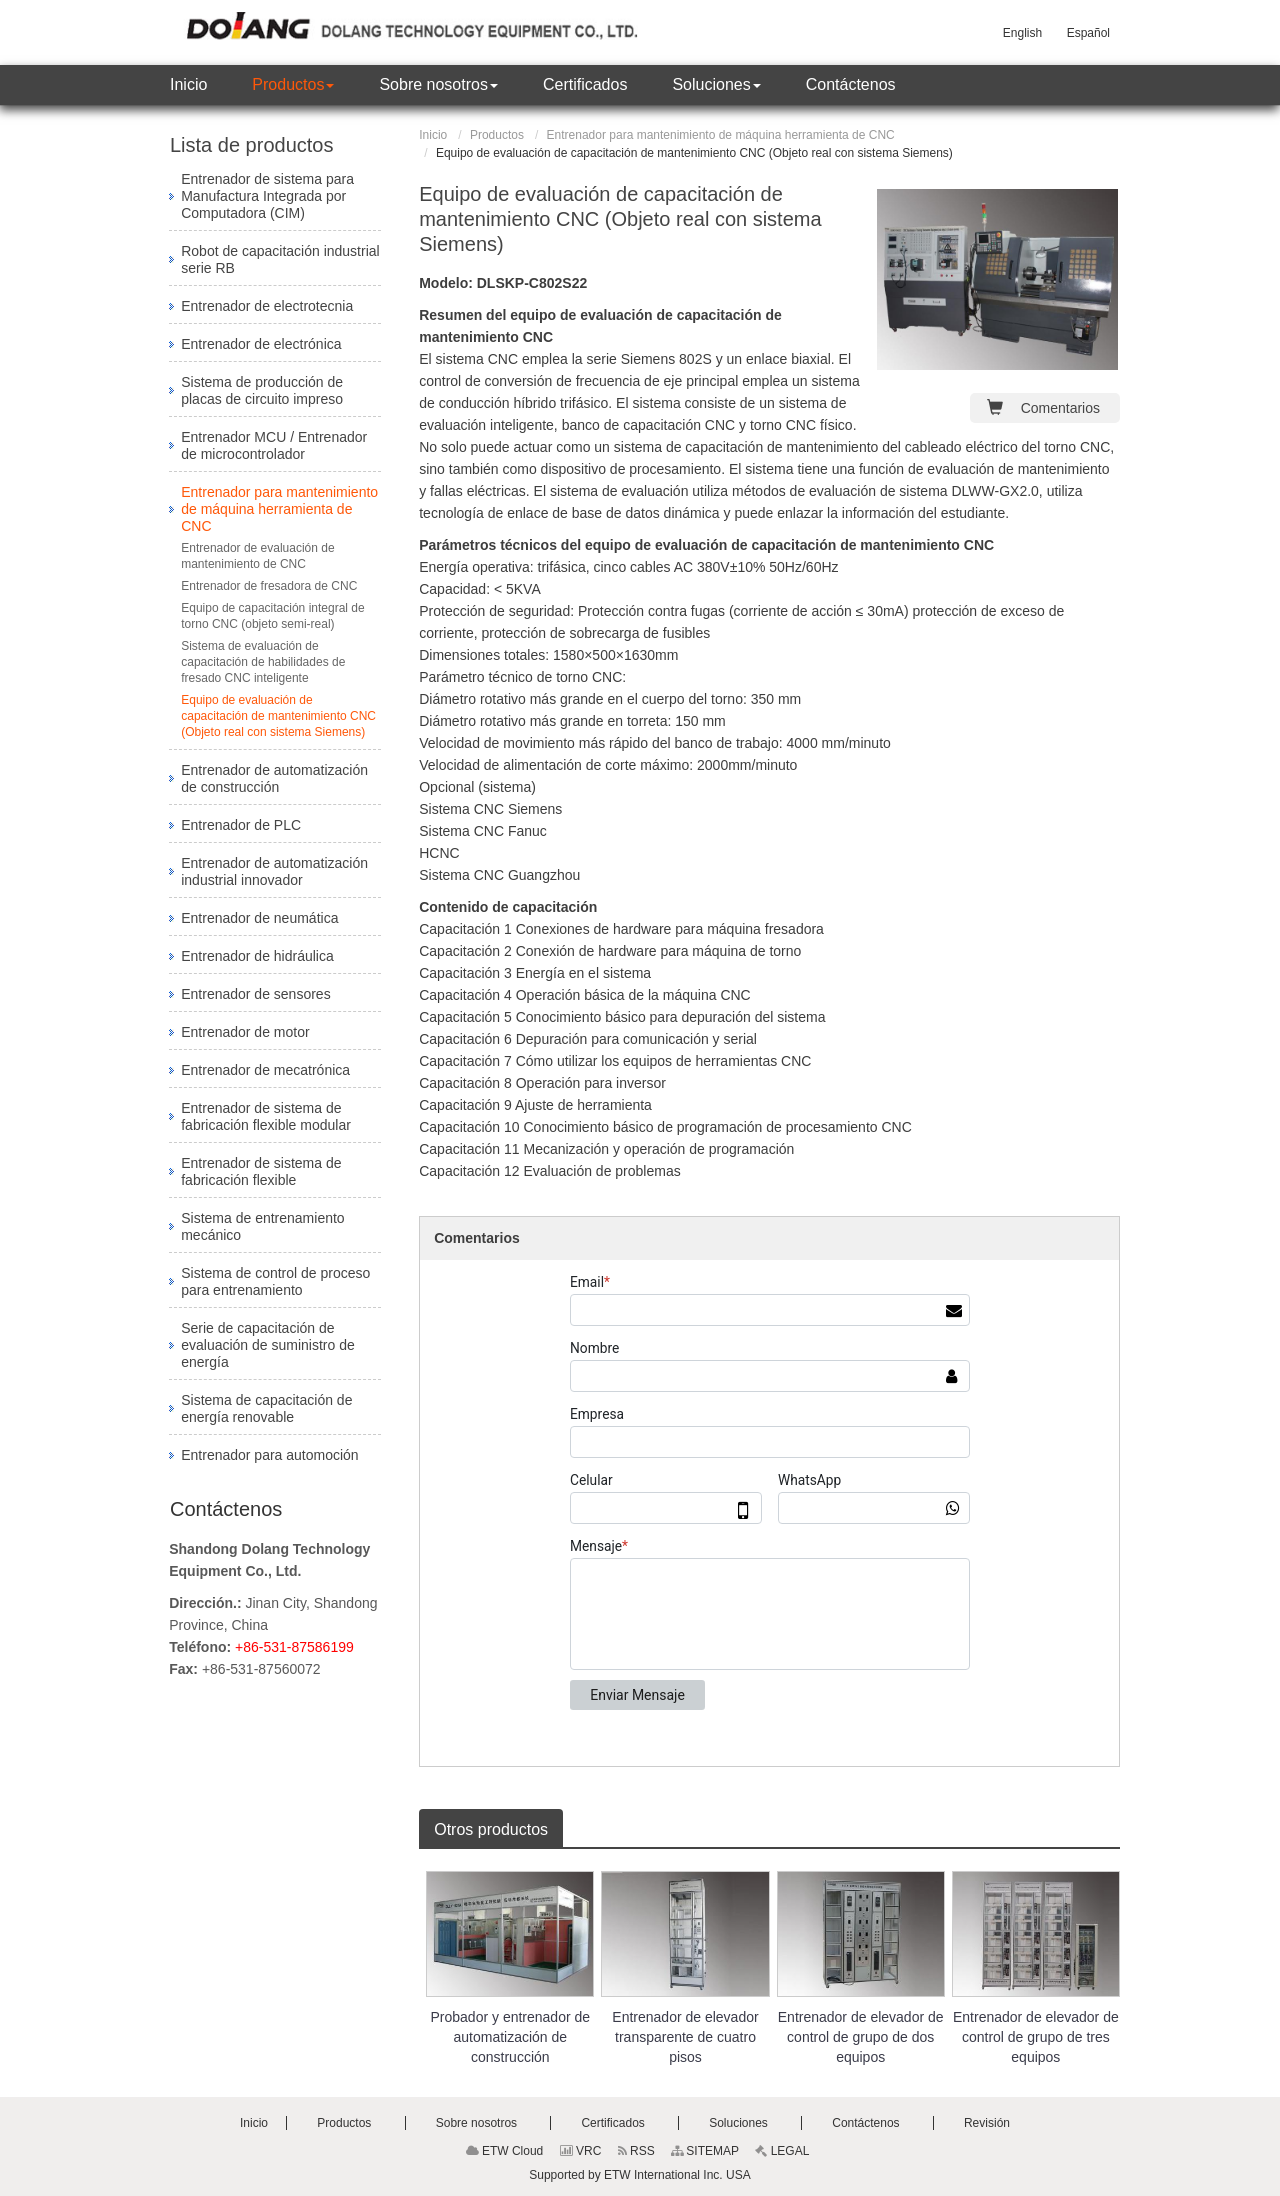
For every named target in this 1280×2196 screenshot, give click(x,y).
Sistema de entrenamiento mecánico (262, 1226)
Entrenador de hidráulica (257, 956)
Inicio (433, 135)
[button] (293, 85)
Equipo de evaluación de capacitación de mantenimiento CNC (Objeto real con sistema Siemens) (278, 716)
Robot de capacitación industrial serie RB (280, 259)
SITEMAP (705, 2151)
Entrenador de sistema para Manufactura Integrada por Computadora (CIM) (267, 196)
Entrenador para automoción (269, 1455)
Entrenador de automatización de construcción (274, 778)
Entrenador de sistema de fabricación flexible (261, 1171)
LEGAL (782, 2151)
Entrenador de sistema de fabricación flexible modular (266, 1116)
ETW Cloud (505, 2151)
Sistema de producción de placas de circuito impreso (262, 390)
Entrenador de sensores (255, 994)
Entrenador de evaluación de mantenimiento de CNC (257, 556)
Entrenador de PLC (241, 825)
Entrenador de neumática (259, 918)
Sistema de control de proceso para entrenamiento (275, 1281)
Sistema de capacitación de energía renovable (266, 1408)
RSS (636, 2151)
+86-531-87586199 (294, 1647)
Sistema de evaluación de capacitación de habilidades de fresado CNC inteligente (263, 662)
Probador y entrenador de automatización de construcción (511, 2037)
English (1022, 33)
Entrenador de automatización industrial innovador (274, 871)
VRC (581, 2151)
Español (1088, 33)
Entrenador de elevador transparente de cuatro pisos (685, 2037)
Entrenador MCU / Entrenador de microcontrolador (274, 445)
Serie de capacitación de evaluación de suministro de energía (268, 1345)
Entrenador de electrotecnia (267, 306)
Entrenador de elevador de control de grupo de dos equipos (861, 2037)
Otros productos (491, 1829)
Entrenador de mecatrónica (265, 1070)
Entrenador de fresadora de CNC (269, 586)
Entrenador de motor (245, 1032)
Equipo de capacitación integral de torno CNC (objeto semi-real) (272, 616)
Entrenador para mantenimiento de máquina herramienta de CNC (721, 135)
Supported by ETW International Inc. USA (639, 2175)
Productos (497, 135)
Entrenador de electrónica (261, 344)
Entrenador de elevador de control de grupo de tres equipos (1036, 2037)
